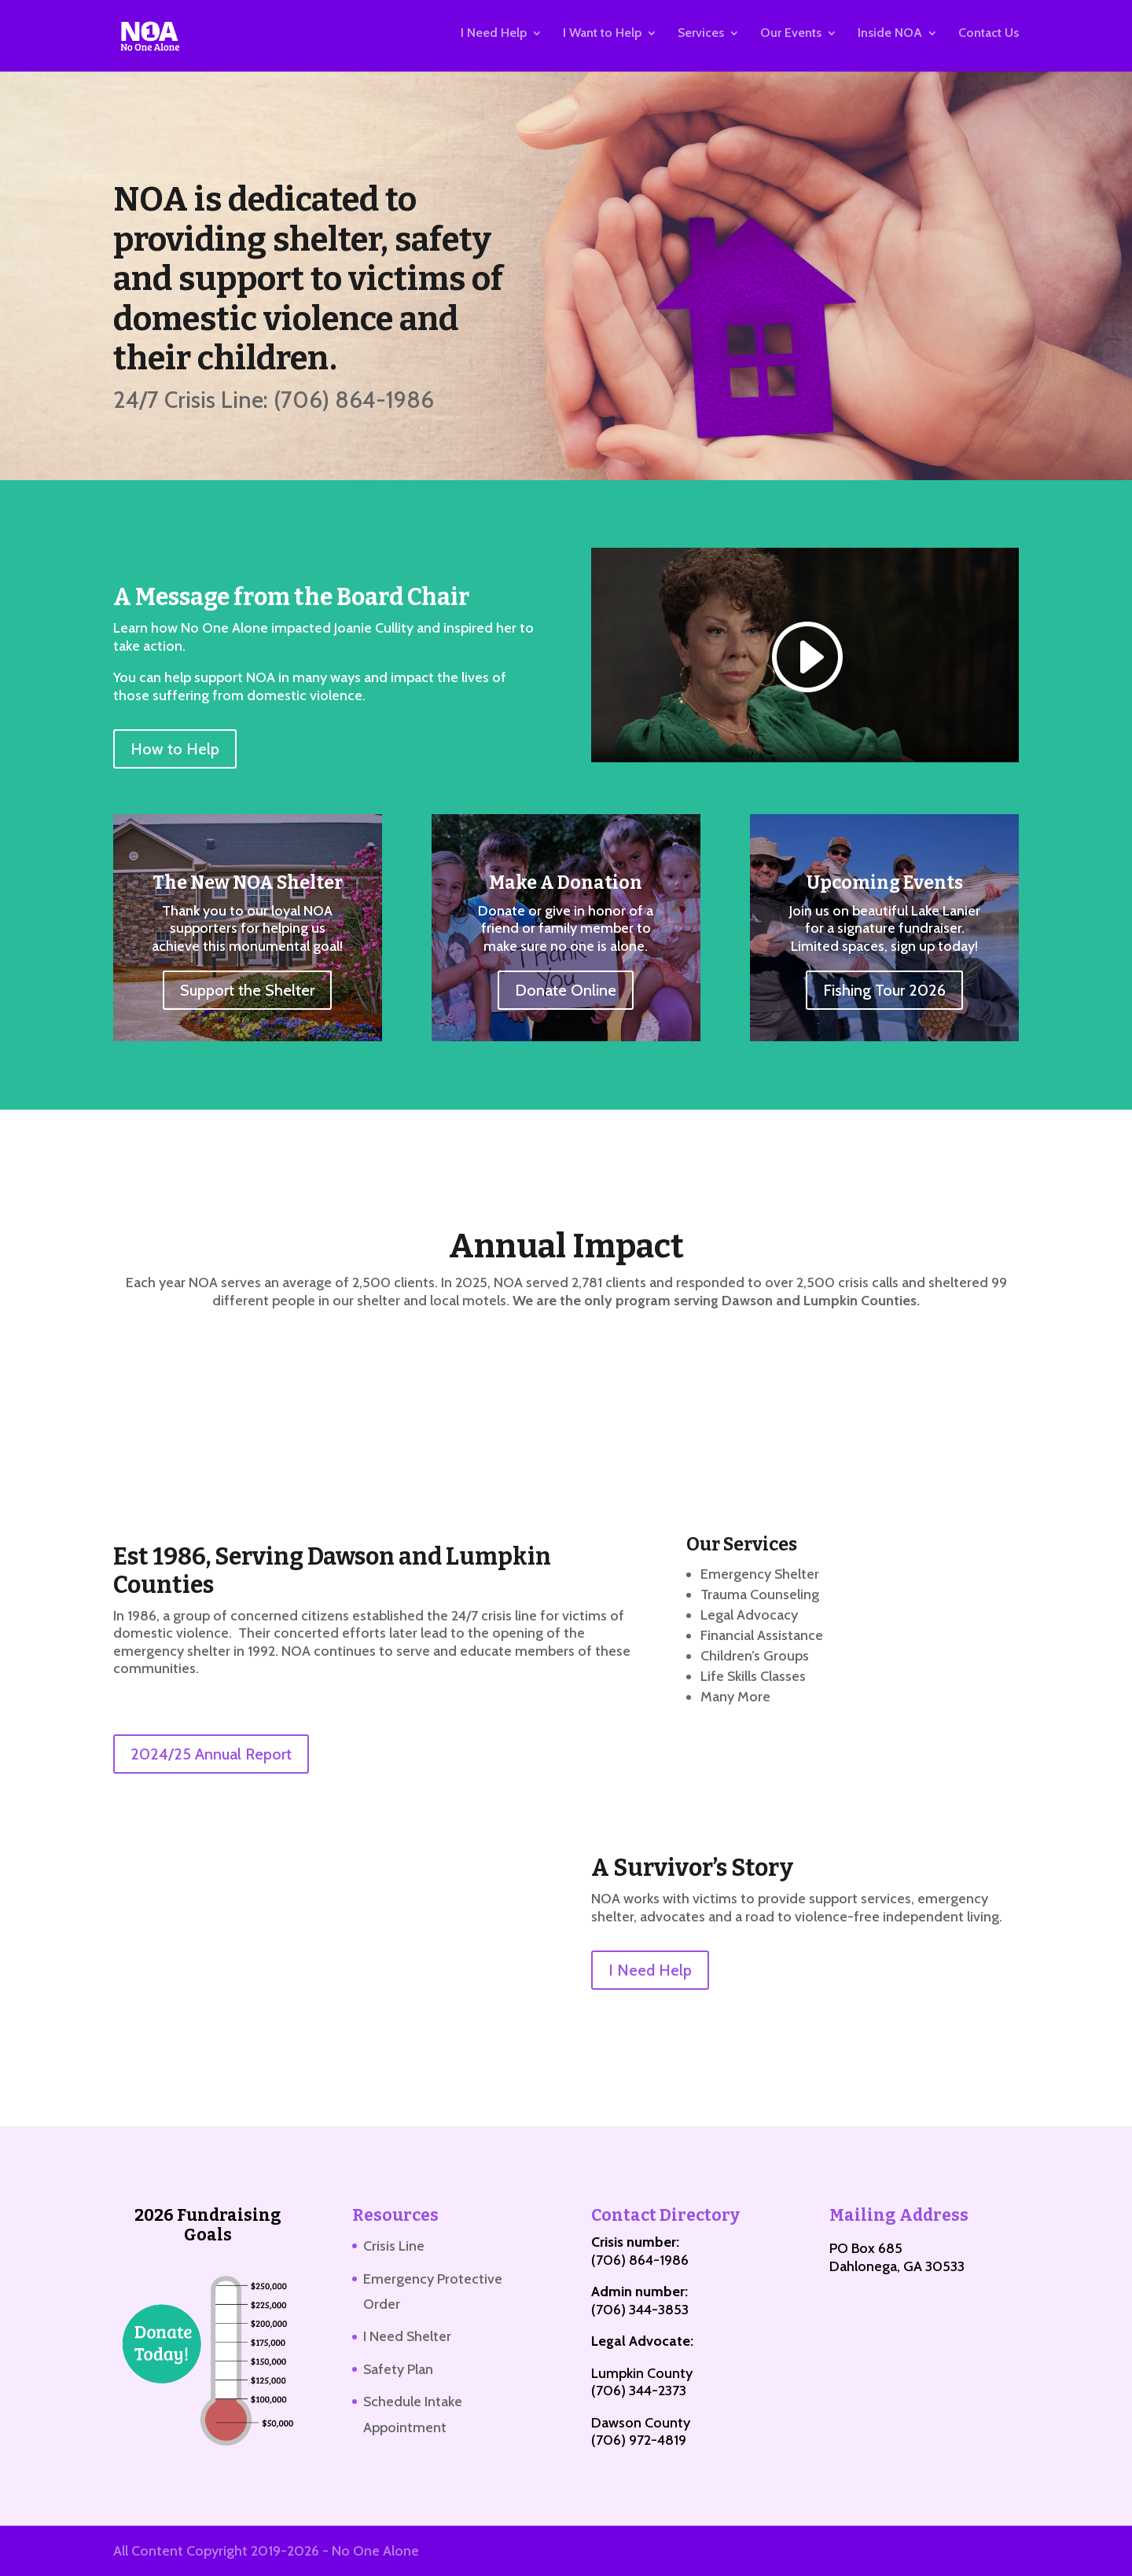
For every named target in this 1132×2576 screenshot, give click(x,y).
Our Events (790, 39)
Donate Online (565, 990)
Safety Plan (398, 2369)
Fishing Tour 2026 (884, 990)
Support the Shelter (247, 990)
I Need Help (494, 39)
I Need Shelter (407, 2336)
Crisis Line (393, 2246)
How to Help (174, 748)
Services (701, 39)
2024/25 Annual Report (211, 1754)
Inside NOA (890, 39)
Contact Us (988, 39)
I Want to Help (602, 39)
